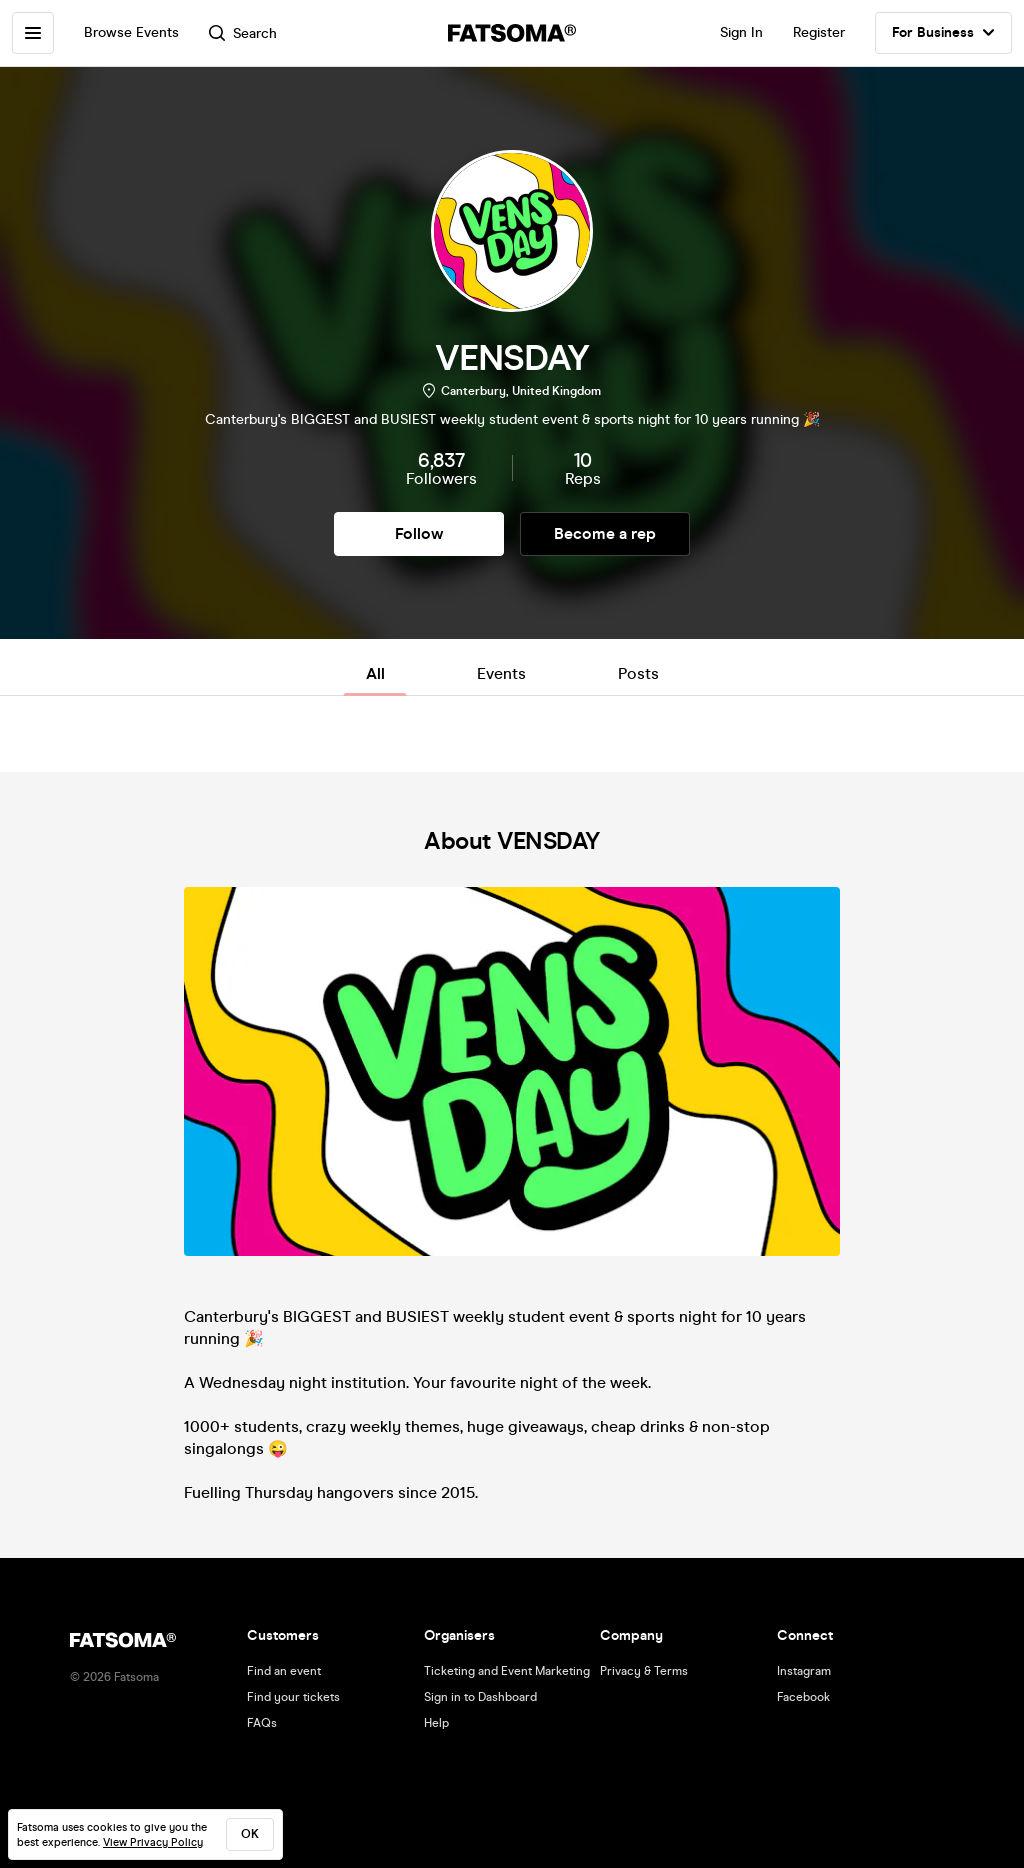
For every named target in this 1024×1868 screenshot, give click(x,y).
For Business (943, 33)
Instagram (804, 1671)
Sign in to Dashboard (480, 1697)
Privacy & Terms (644, 1671)
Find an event (284, 1671)
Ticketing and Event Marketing (507, 1671)
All (375, 673)
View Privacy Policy (153, 1842)
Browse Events (131, 32)
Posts (638, 673)
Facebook (803, 1697)
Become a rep (605, 533)
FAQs (262, 1723)
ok (250, 1834)
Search (243, 33)
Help (436, 1723)
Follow (419, 533)
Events (501, 673)
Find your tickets (293, 1697)
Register (819, 32)
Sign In (741, 32)
